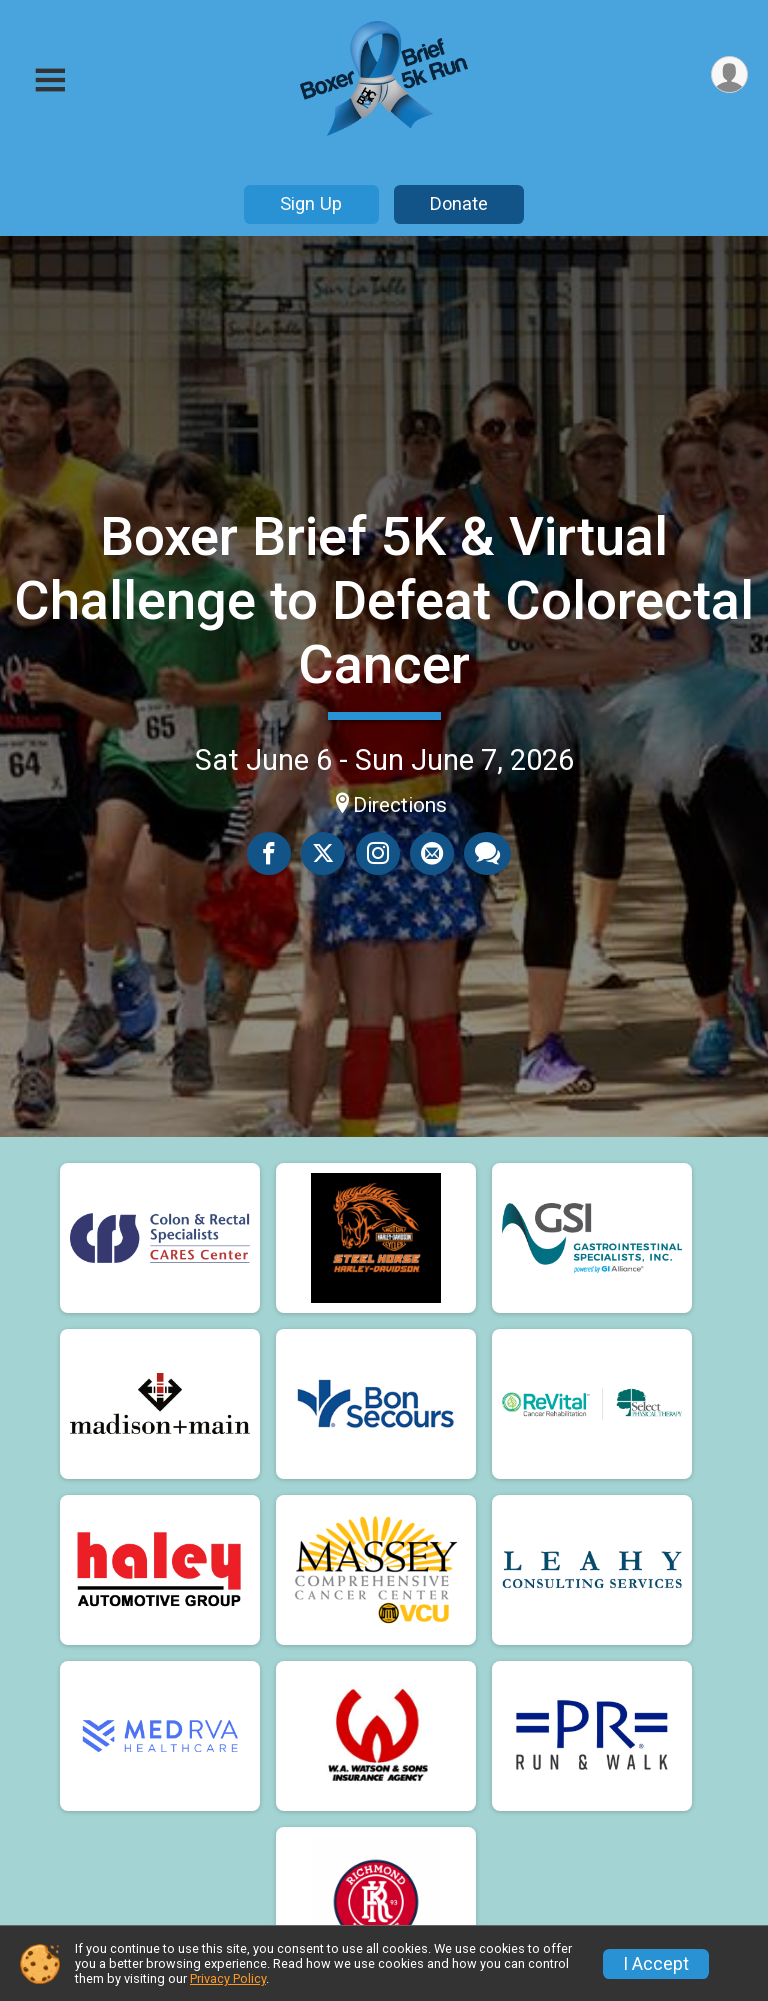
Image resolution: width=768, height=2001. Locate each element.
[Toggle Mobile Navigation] (50, 80)
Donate (459, 203)
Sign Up (311, 203)
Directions (400, 805)
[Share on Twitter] (324, 853)
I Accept (656, 1964)
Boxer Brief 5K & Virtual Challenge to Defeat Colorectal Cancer (384, 600)
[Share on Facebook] (270, 853)
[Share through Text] (487, 853)
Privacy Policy (228, 1978)
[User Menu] (729, 74)
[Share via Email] (432, 853)
